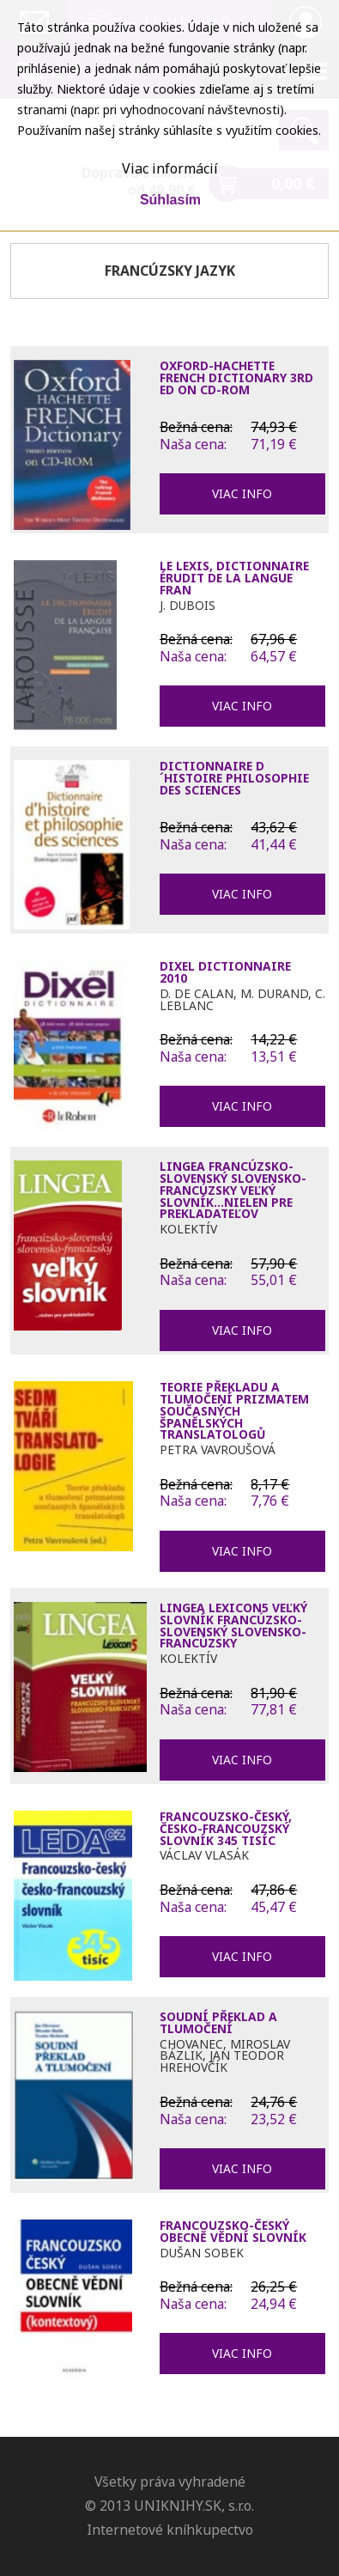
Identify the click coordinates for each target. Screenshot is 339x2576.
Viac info (242, 493)
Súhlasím (170, 199)
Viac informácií (170, 168)
